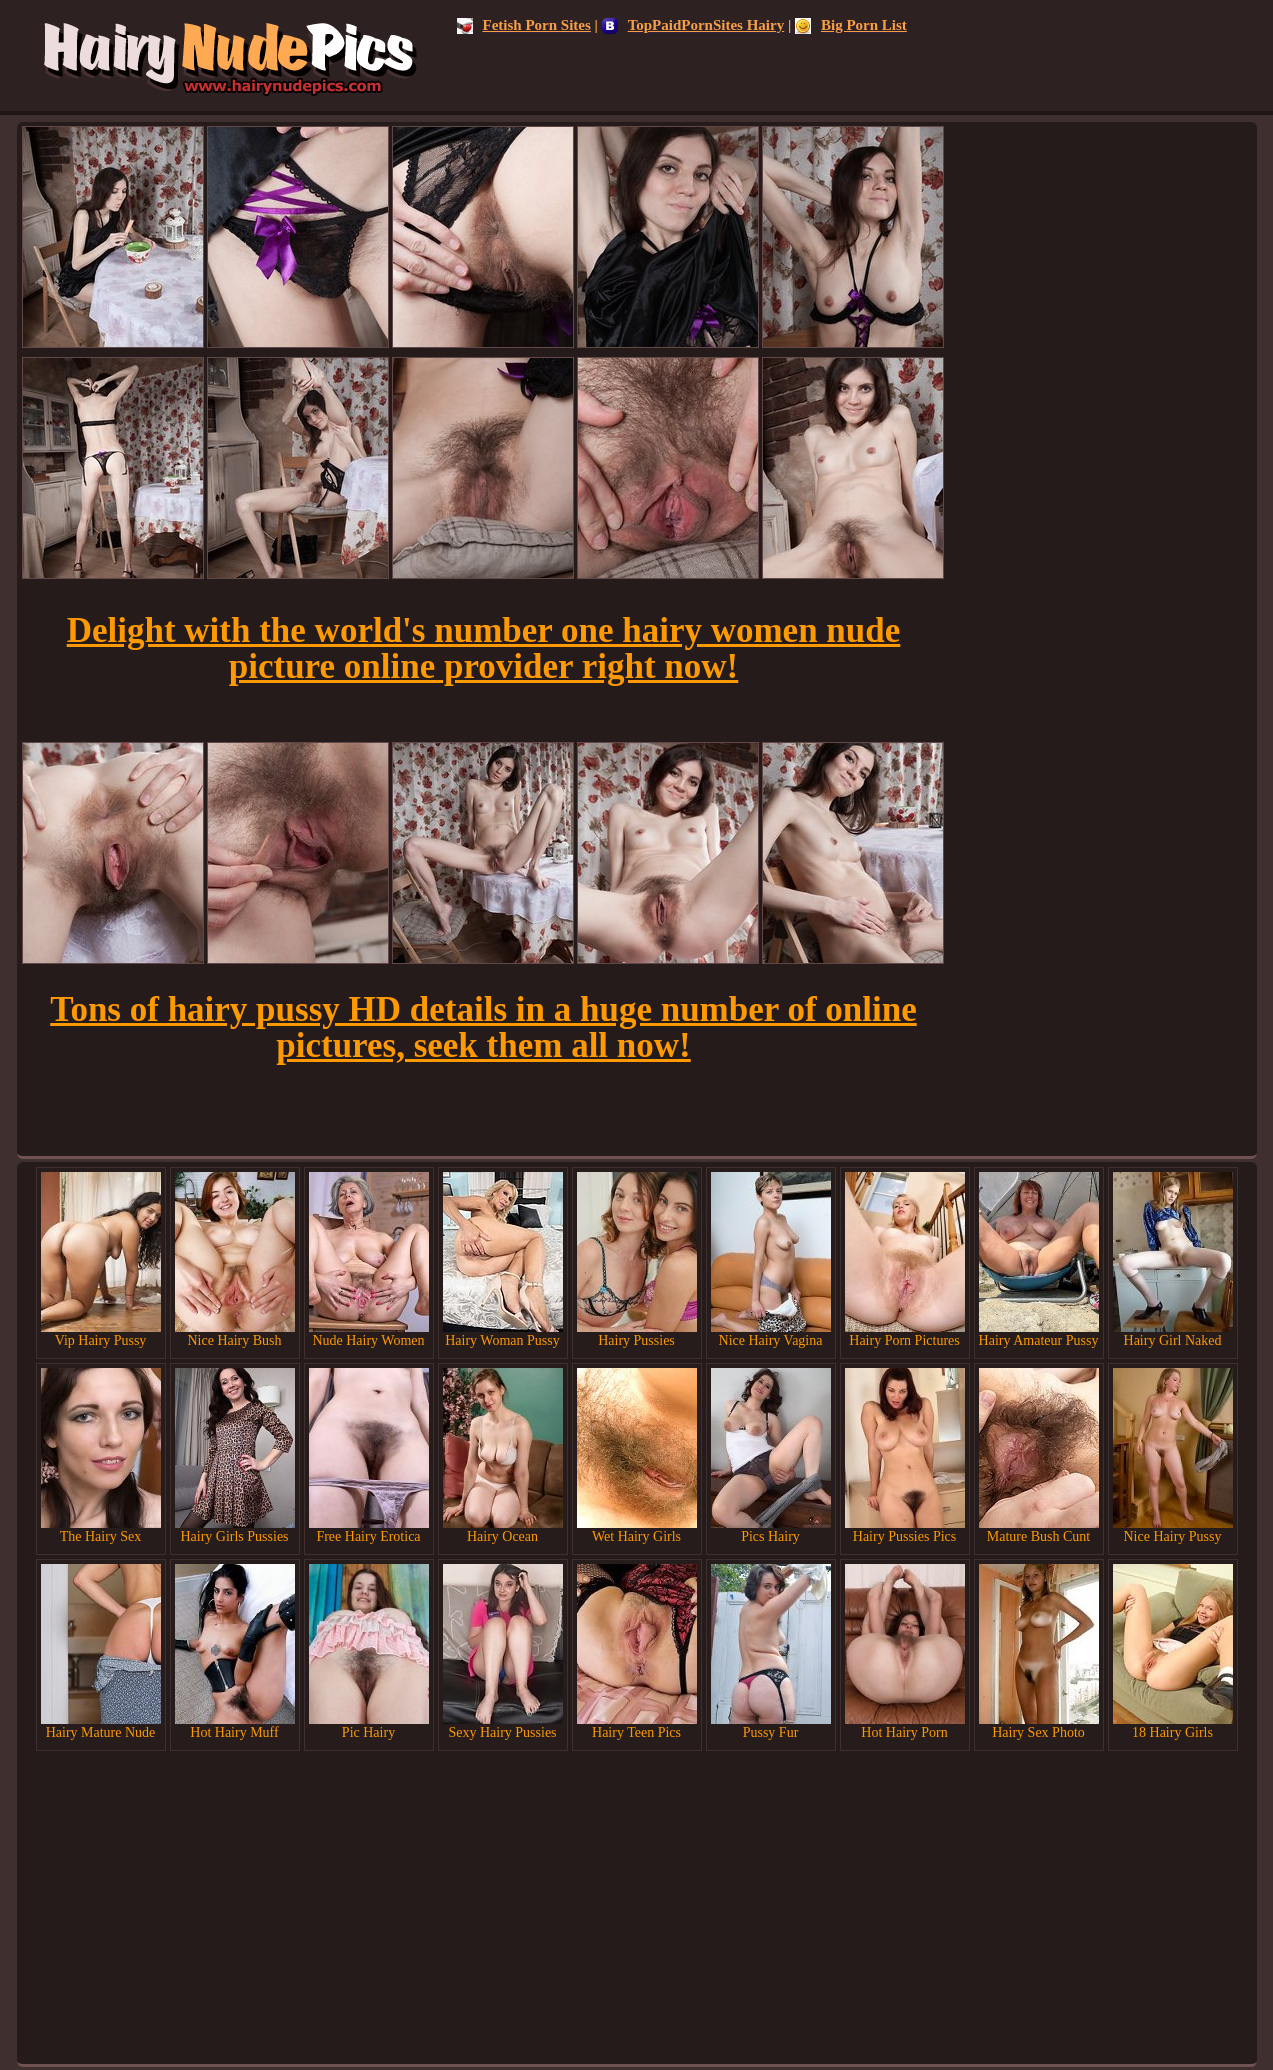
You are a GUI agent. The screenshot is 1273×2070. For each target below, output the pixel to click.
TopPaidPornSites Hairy (693, 25)
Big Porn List (851, 25)
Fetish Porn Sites (524, 25)
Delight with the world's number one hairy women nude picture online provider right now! (484, 648)
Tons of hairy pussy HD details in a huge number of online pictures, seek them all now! (483, 1027)
